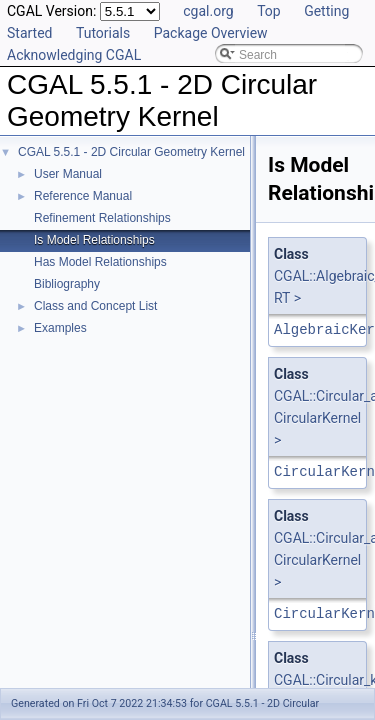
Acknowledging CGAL (74, 55)
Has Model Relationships (100, 262)
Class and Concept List (95, 306)
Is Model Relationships (94, 240)
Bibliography (67, 284)
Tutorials (103, 33)
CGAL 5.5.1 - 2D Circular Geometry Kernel (131, 152)
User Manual (68, 174)
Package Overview (211, 33)
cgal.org (208, 11)
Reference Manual (83, 196)
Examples (60, 328)
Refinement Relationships (102, 218)
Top (269, 11)
